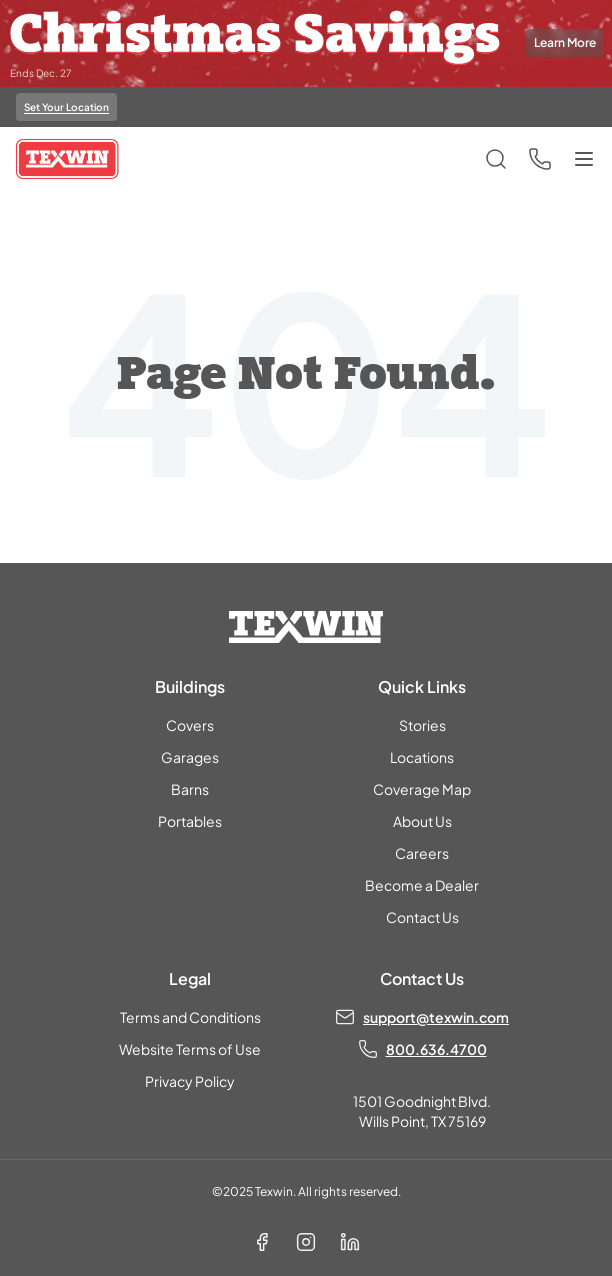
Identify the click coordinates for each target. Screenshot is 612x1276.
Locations (422, 757)
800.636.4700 (436, 1049)
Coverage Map (422, 789)
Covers (190, 725)
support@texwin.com (436, 1017)
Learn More (565, 42)
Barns (190, 789)
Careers (422, 853)
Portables (190, 821)
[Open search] (496, 159)
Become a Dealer (422, 885)
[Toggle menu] (584, 159)
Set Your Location (66, 107)
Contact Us (422, 917)
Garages (190, 757)
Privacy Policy (190, 1081)
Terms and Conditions (190, 1017)
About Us (422, 821)
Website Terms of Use (190, 1049)
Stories (422, 725)
